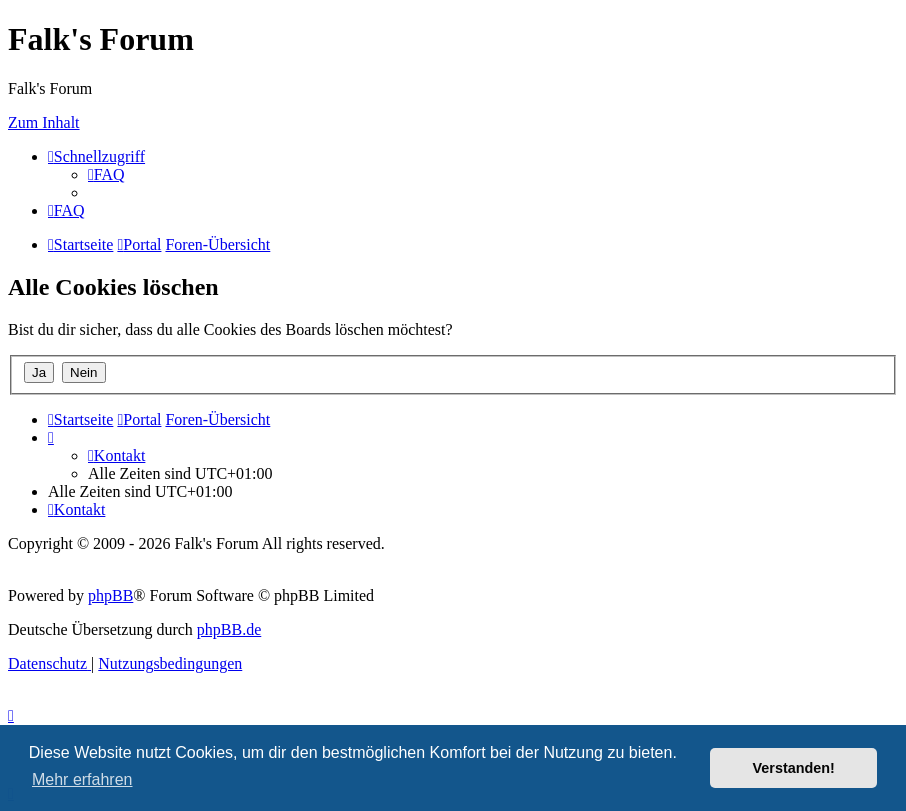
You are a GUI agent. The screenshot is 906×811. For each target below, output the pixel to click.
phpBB (110, 595)
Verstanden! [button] (794, 768)
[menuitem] (106, 174)
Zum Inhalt (44, 122)
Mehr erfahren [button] (82, 779)
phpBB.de (229, 629)
